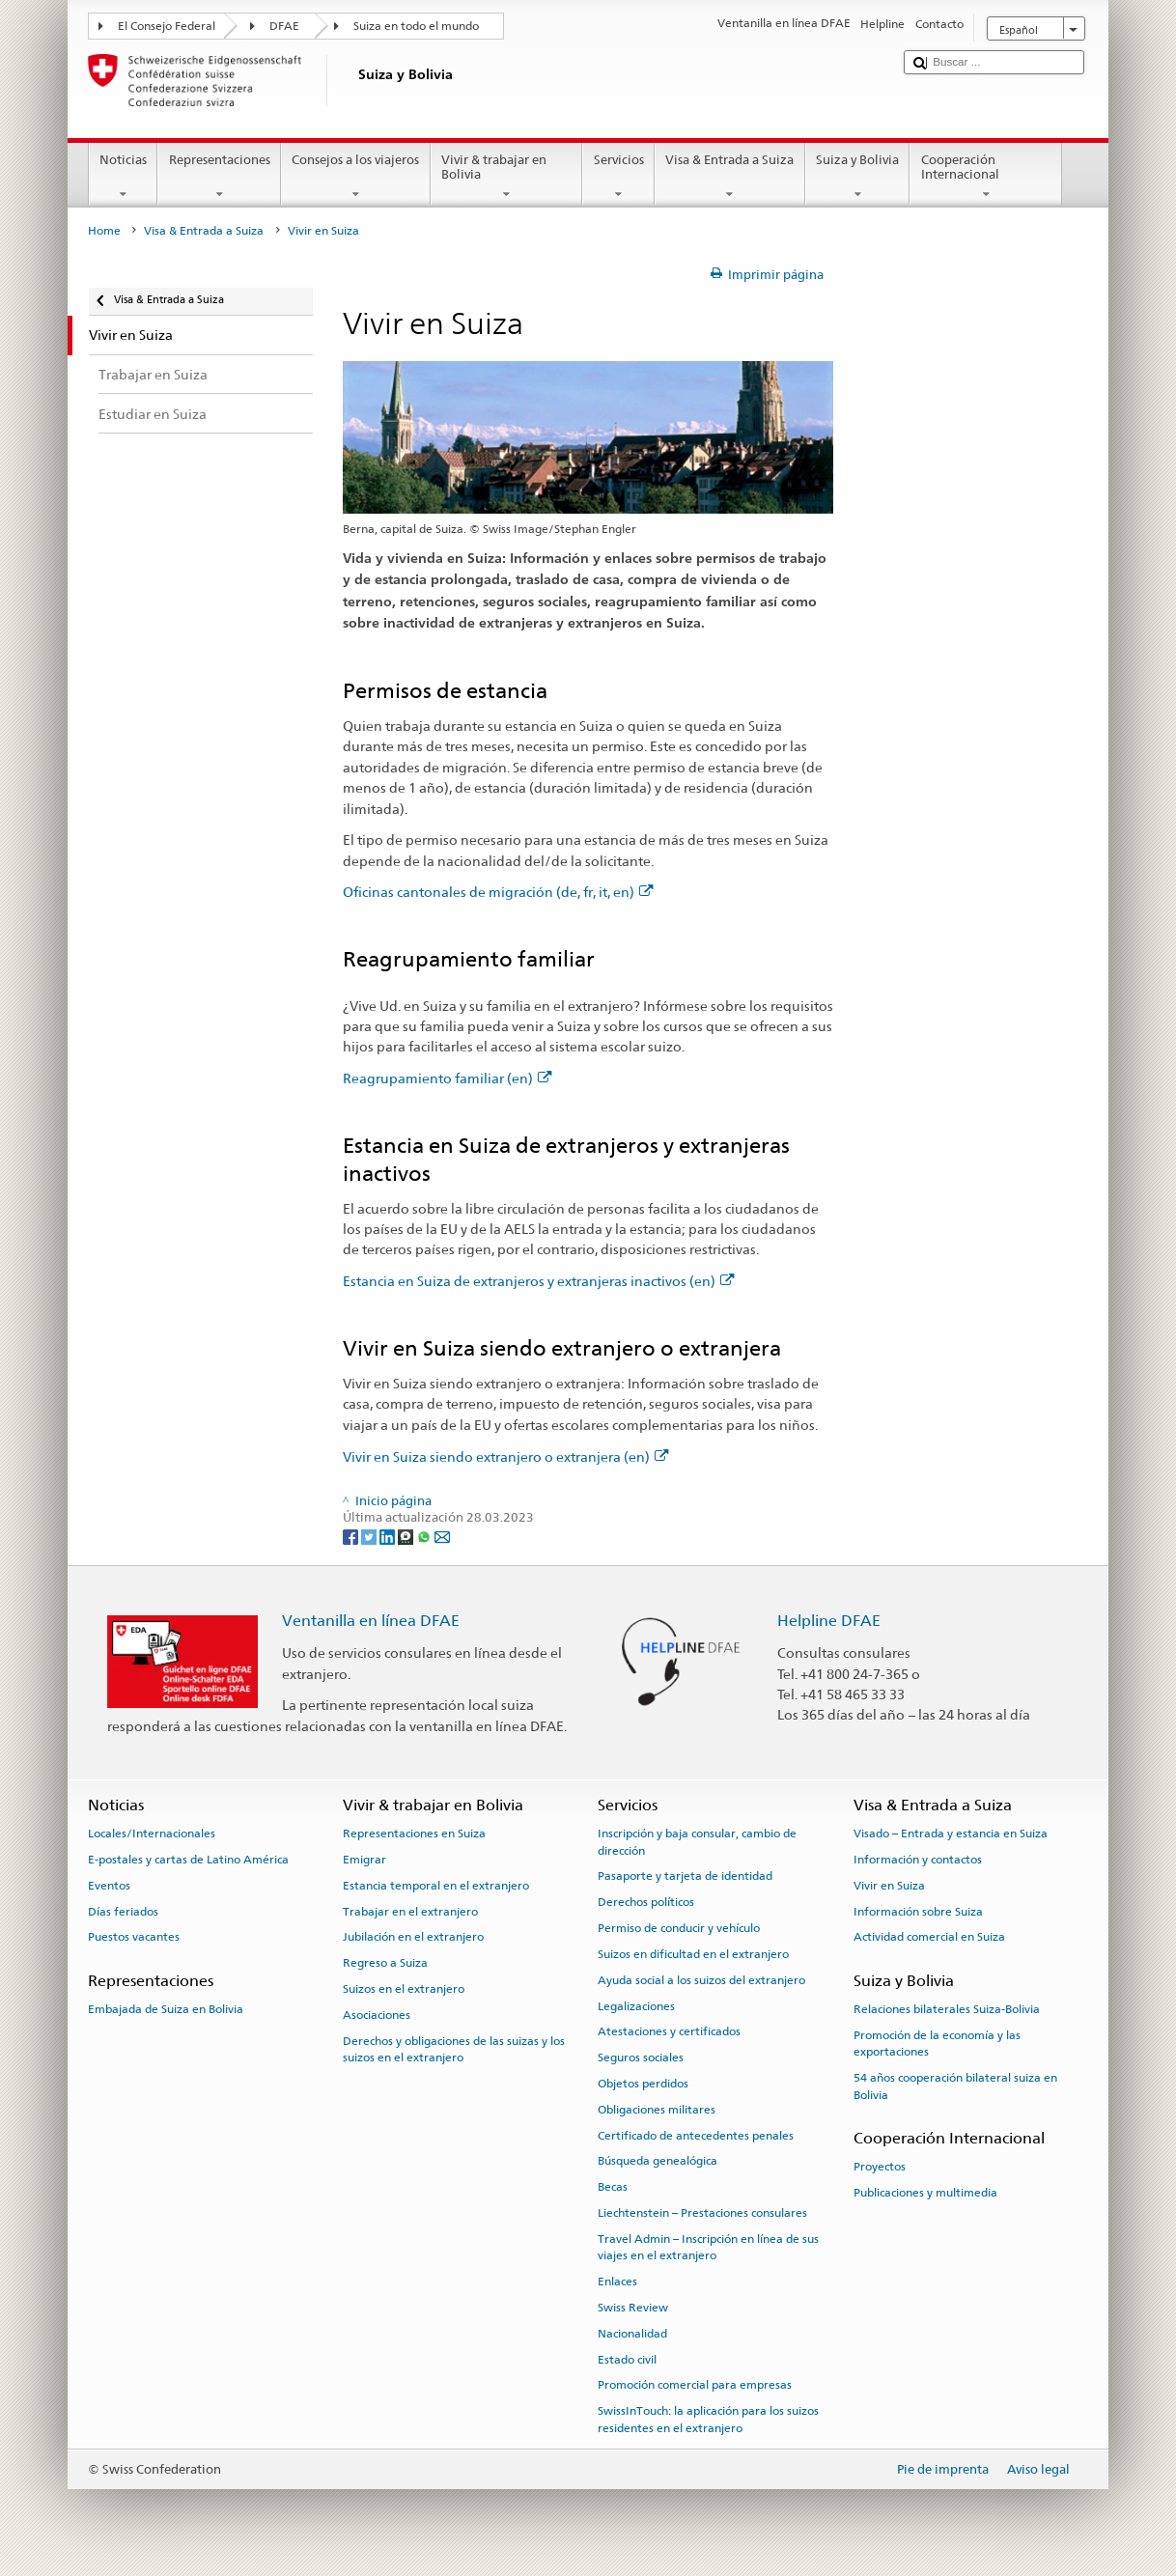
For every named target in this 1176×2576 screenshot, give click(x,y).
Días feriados (123, 1911)
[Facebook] (352, 1535)
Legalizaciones (636, 2005)
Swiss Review (633, 2307)
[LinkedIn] (388, 1535)
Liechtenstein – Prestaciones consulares (702, 2213)
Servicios (618, 177)
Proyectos (880, 2166)
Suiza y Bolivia (858, 177)
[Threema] (407, 1535)
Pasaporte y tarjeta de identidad (685, 1876)
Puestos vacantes (134, 1937)
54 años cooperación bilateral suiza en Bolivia (955, 2086)
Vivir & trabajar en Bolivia (507, 177)
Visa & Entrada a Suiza (730, 177)
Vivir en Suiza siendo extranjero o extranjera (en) (506, 1456)
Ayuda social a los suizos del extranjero (701, 1980)
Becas (613, 2187)
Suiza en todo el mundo (416, 26)
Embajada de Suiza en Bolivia (165, 2009)
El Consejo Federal (166, 26)
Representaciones (219, 177)
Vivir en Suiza (889, 1885)
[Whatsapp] (425, 1535)
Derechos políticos (646, 1902)
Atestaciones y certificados (669, 2031)
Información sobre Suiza (918, 1911)
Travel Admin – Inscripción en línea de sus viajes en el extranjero (708, 2247)
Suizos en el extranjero (403, 1989)
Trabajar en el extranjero (410, 1911)
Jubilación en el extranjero (413, 1937)
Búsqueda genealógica (657, 2161)
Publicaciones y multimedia (925, 2192)
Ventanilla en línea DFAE (371, 1620)
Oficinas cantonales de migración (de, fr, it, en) (498, 891)
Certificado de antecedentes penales (696, 2135)
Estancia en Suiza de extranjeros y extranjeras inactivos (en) (539, 1281)
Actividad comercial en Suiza (929, 1937)
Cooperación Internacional (985, 177)
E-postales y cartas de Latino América (188, 1859)
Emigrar (364, 1859)
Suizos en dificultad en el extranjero (693, 1954)
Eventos (109, 1885)
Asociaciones (376, 2015)
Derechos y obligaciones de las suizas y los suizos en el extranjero (454, 2048)
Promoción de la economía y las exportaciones (937, 2043)
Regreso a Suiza (385, 1963)
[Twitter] (370, 1535)
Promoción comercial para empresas (695, 2385)
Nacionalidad (632, 2333)
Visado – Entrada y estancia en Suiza (951, 1833)
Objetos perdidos (643, 2083)
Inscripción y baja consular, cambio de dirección (697, 1842)
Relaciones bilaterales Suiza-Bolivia (947, 2009)
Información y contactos (918, 1859)
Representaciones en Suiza (414, 1833)
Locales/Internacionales (151, 1833)
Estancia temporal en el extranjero (436, 1885)
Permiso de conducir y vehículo (679, 1928)
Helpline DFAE (829, 1620)
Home (104, 231)
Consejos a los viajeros (356, 177)
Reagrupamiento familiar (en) (447, 1078)
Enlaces (617, 2281)
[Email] (442, 1535)
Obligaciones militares (656, 2109)
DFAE (284, 26)
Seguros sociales (641, 2057)
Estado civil (627, 2359)
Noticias (123, 177)
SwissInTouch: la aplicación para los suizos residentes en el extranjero (708, 2419)
